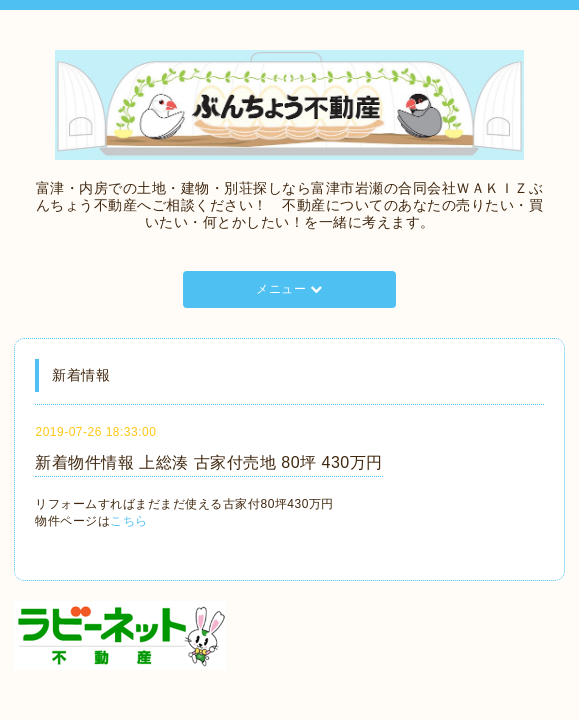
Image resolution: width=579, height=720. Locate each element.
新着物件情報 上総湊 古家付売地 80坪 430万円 (208, 462)
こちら (129, 521)
